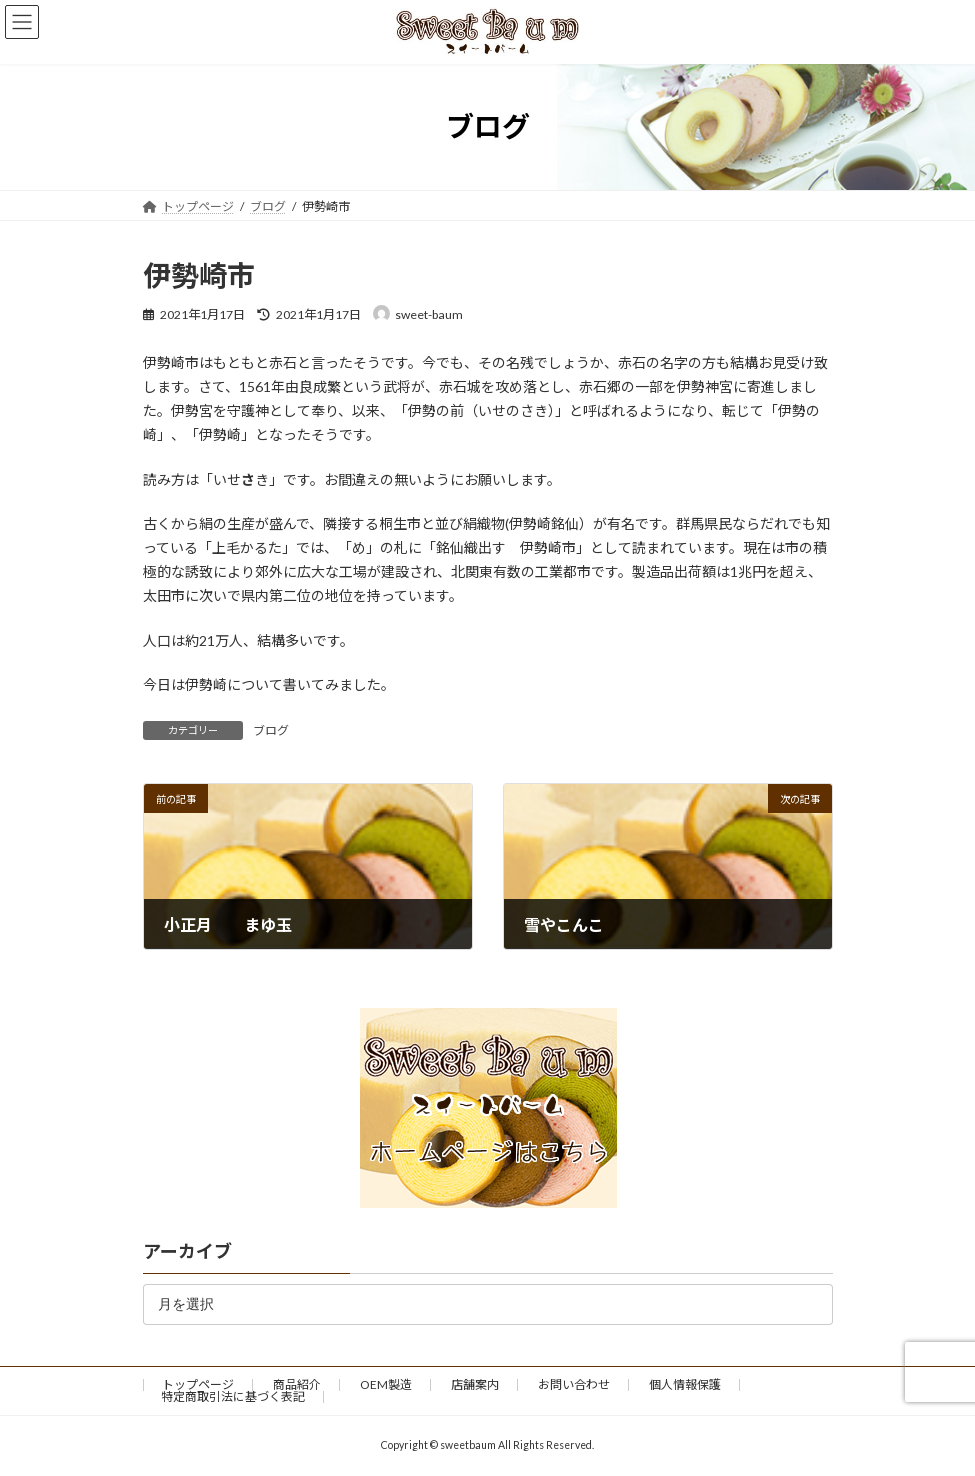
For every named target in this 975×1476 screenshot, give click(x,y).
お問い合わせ (574, 1384)
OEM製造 (386, 1384)
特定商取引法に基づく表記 (233, 1396)
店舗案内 (475, 1384)
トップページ (198, 1384)
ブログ (271, 730)
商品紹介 (297, 1384)
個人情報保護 (685, 1384)
